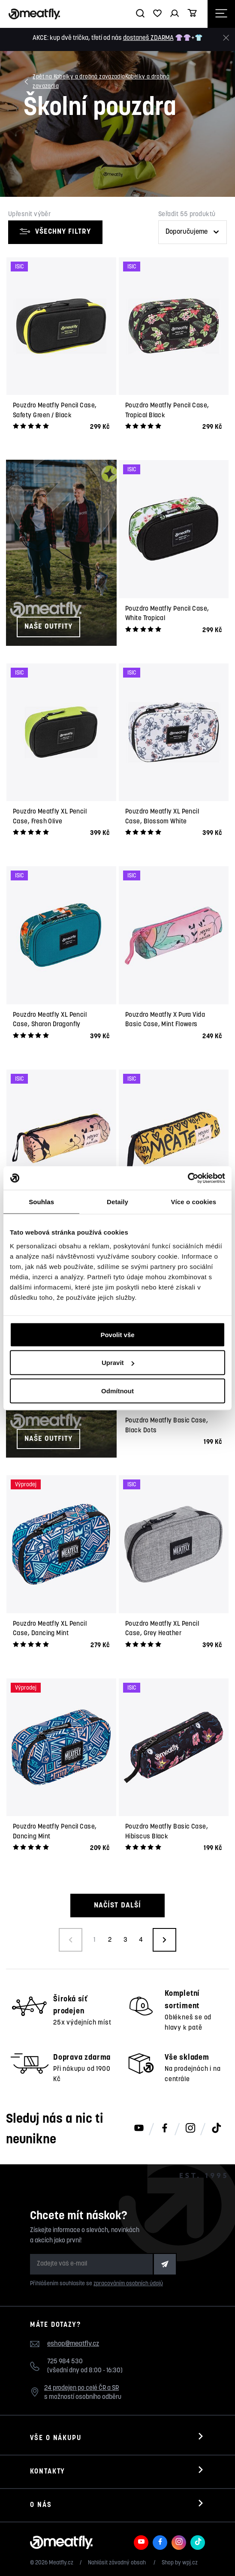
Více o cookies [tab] (194, 1201)
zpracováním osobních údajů (128, 2284)
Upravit (118, 1362)
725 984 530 (65, 2362)
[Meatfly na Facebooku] (165, 2129)
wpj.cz (190, 2563)
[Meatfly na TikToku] (216, 2129)
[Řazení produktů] (192, 232)
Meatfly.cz (61, 2563)
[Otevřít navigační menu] (221, 14)
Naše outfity (48, 626)
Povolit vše (117, 1334)
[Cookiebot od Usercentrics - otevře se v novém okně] (187, 1178)
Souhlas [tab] (41, 1201)
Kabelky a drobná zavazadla (101, 81)
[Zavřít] (226, 38)
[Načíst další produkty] (164, 1940)
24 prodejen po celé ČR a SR (81, 2388)
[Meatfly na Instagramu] (190, 2129)
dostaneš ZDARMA (148, 38)
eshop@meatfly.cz (73, 2344)
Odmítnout (117, 1390)
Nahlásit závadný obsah (117, 2563)
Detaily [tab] (117, 1201)
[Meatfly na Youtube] (139, 2129)
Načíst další (117, 1905)
